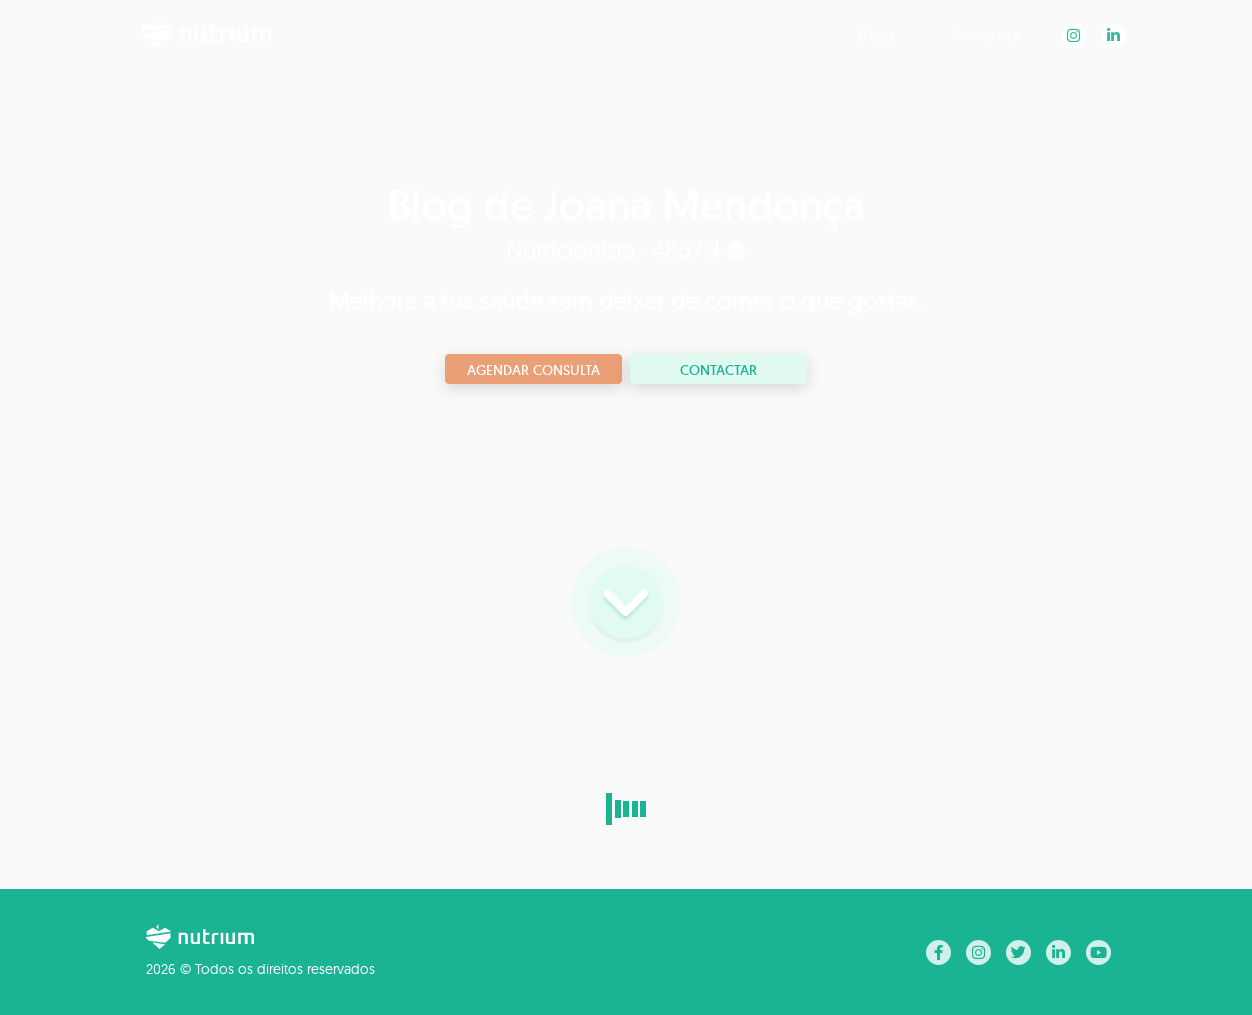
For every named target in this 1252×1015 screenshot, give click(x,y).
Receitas (985, 34)
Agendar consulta (533, 370)
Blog (876, 34)
